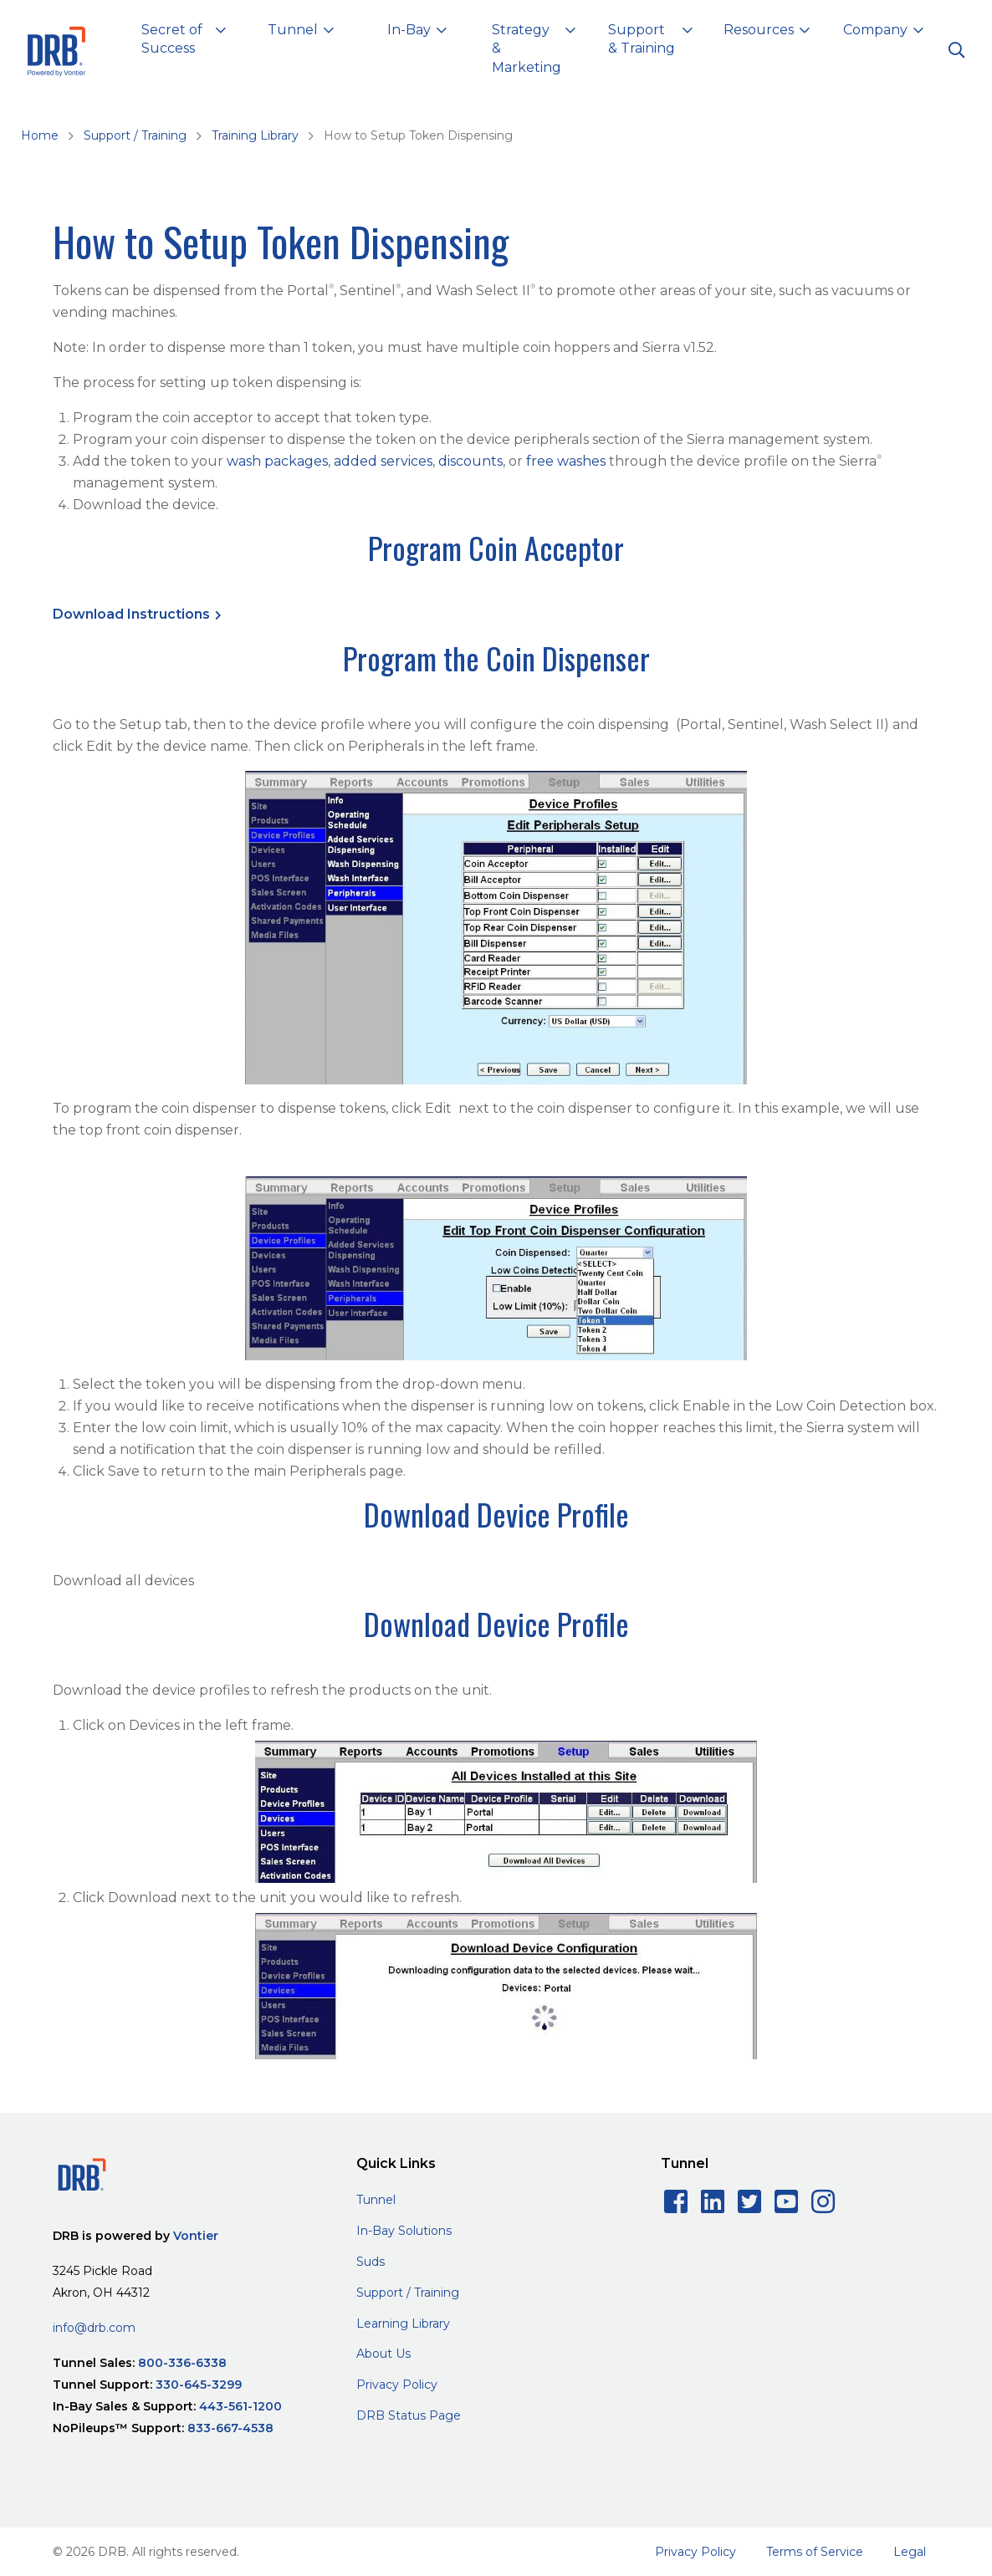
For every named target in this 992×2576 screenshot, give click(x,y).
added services (383, 461)
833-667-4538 (230, 2428)
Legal (909, 2551)
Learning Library (403, 2323)
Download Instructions (131, 614)
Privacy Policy (396, 2384)
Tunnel (376, 2199)
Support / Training (135, 135)
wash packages (277, 461)
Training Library (255, 135)
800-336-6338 (182, 2362)
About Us (383, 2353)
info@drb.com (94, 2327)
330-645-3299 (199, 2384)
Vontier (195, 2235)
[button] (183, 42)
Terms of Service (814, 2551)
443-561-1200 (240, 2406)
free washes (566, 461)
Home (40, 135)
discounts (470, 461)
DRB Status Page (408, 2415)
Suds (370, 2261)
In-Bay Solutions (404, 2230)
